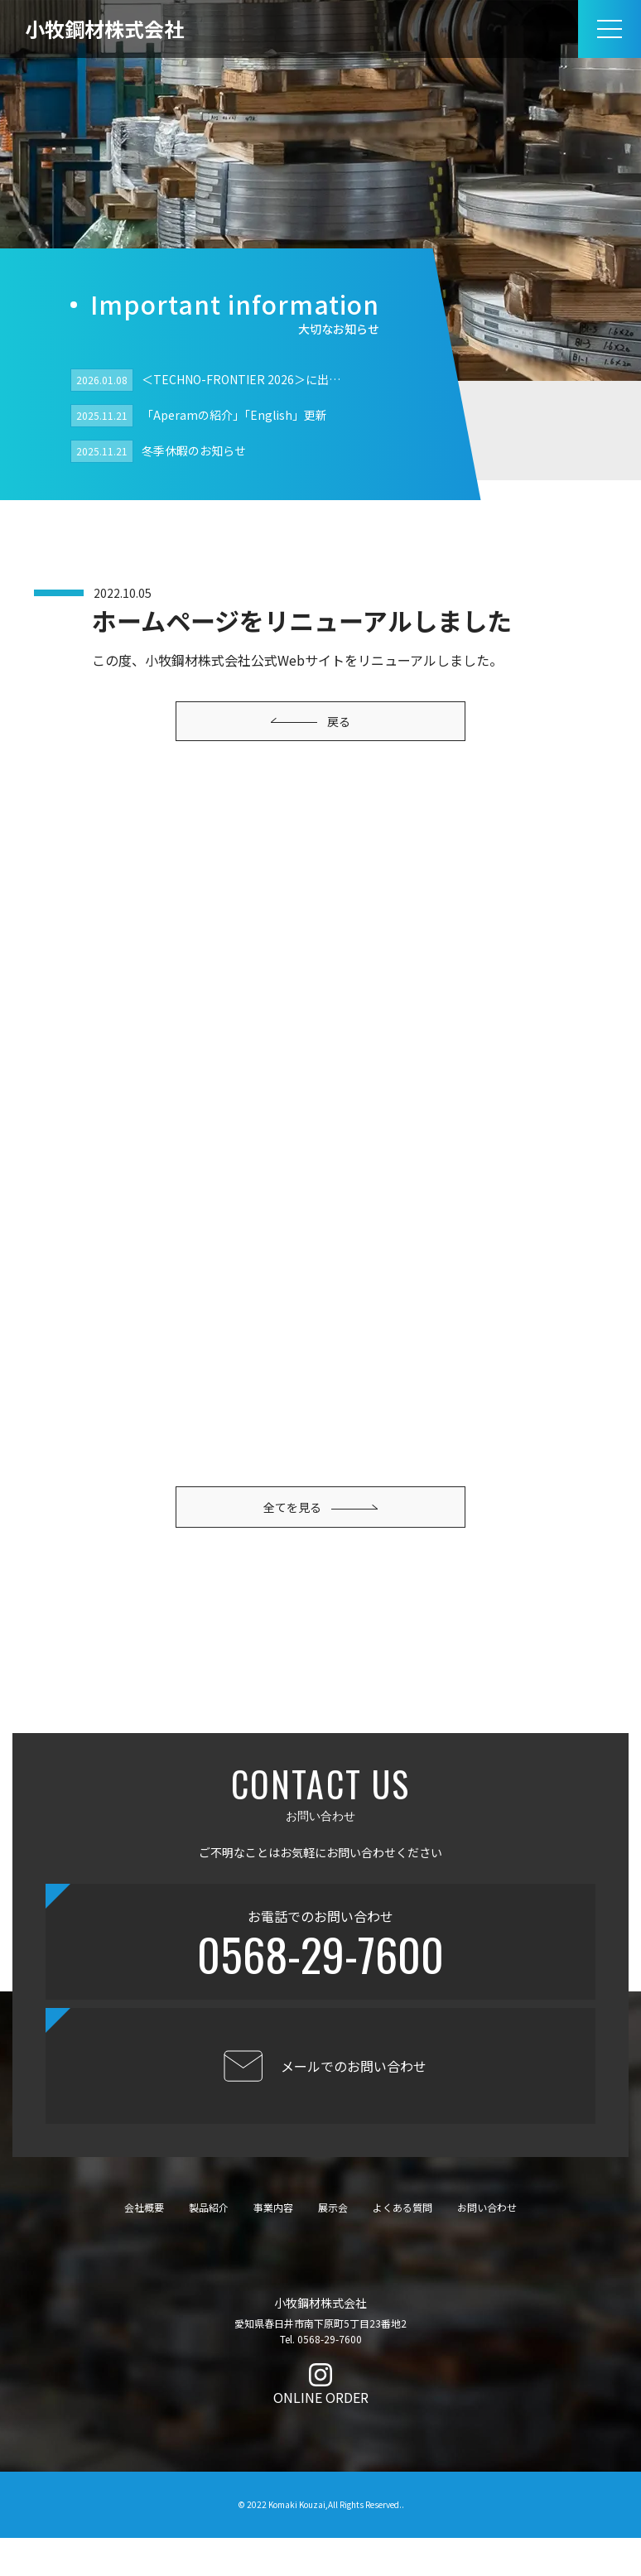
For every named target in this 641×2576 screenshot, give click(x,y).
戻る (310, 721)
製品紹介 (209, 2245)
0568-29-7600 (320, 1993)
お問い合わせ (487, 2245)
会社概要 (144, 2245)
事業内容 (273, 2245)
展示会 (333, 2245)
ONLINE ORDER (321, 2436)
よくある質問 (402, 2245)
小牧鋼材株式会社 (104, 28)
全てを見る (320, 1460)
